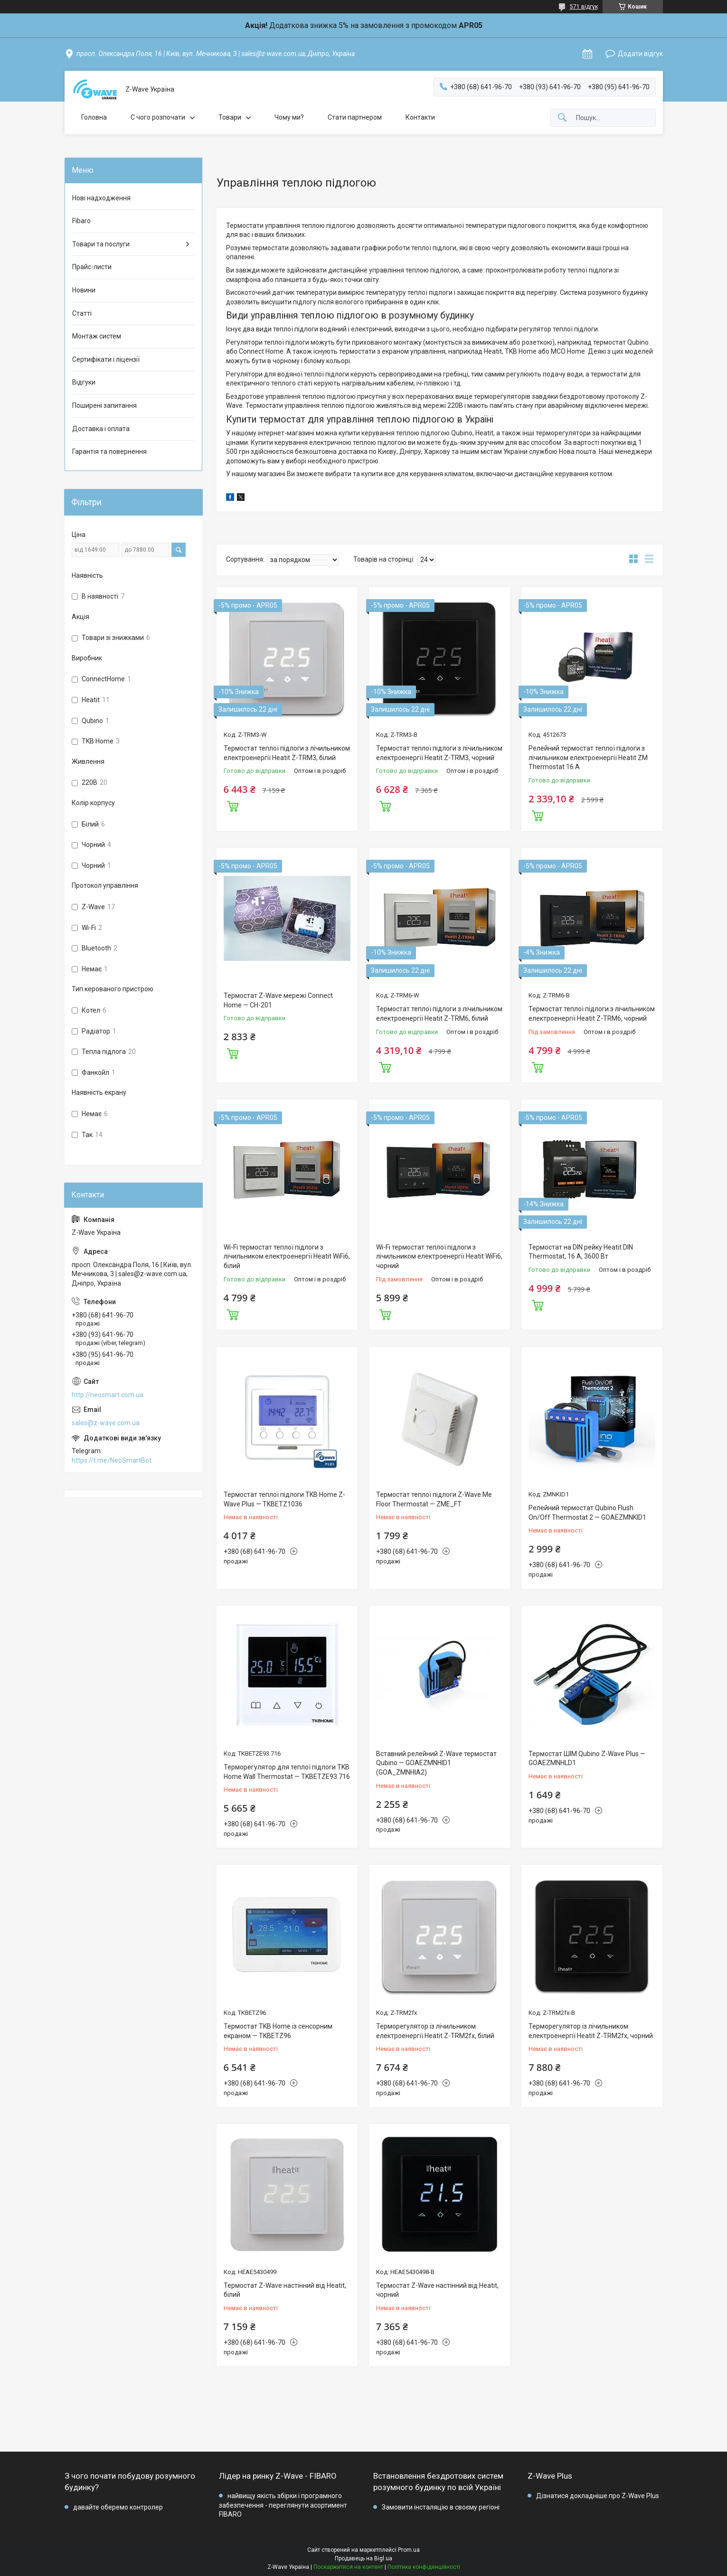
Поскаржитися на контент (348, 2567)
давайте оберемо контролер (118, 2507)
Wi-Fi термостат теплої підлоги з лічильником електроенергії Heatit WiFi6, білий (287, 1256)
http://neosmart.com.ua (107, 1395)
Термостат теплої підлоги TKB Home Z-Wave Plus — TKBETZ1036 (284, 1499)
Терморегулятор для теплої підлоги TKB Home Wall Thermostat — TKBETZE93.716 (287, 1771)
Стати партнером (355, 117)
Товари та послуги (101, 244)
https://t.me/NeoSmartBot (111, 1460)
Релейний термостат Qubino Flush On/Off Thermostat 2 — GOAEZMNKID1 (587, 1512)
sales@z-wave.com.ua (106, 1423)
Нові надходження (101, 198)
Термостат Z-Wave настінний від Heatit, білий (285, 2290)
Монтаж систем (96, 336)
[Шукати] (562, 118)
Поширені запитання (104, 405)
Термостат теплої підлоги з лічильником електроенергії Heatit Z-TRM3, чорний (439, 753)
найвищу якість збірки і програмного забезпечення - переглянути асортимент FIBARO (283, 2505)
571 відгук (584, 6)
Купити (233, 805)
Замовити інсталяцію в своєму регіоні (441, 2507)
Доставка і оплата (101, 428)
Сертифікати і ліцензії (106, 359)
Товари (229, 117)
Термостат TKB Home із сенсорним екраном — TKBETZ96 (278, 2031)
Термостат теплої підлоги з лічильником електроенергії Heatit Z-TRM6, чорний (592, 1013)
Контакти (420, 117)
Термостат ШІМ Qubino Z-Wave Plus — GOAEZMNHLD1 (587, 1758)
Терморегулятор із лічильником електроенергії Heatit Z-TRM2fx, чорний (591, 2031)
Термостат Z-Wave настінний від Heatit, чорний (437, 2290)
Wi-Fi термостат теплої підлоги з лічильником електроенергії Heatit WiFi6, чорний (439, 1256)
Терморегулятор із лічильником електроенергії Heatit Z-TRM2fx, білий (435, 2031)
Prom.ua (409, 2550)
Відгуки (83, 382)
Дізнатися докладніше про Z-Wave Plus (597, 2496)
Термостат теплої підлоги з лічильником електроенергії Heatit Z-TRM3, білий (287, 753)
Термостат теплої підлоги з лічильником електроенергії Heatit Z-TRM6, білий (439, 1013)
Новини (83, 290)
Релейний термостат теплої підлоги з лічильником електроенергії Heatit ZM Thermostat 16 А (588, 757)
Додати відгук (640, 53)
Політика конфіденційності (423, 2567)
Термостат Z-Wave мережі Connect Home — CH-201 (278, 1000)
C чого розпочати (158, 117)
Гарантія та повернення (109, 451)
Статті (82, 313)
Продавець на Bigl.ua (363, 2558)
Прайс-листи (92, 267)
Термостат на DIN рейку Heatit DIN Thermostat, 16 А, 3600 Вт (581, 1251)
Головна (94, 117)
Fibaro (81, 221)
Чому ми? (289, 117)
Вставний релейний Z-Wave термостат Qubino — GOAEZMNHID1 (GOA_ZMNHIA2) (436, 1763)
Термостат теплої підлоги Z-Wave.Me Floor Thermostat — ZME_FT (434, 1499)
